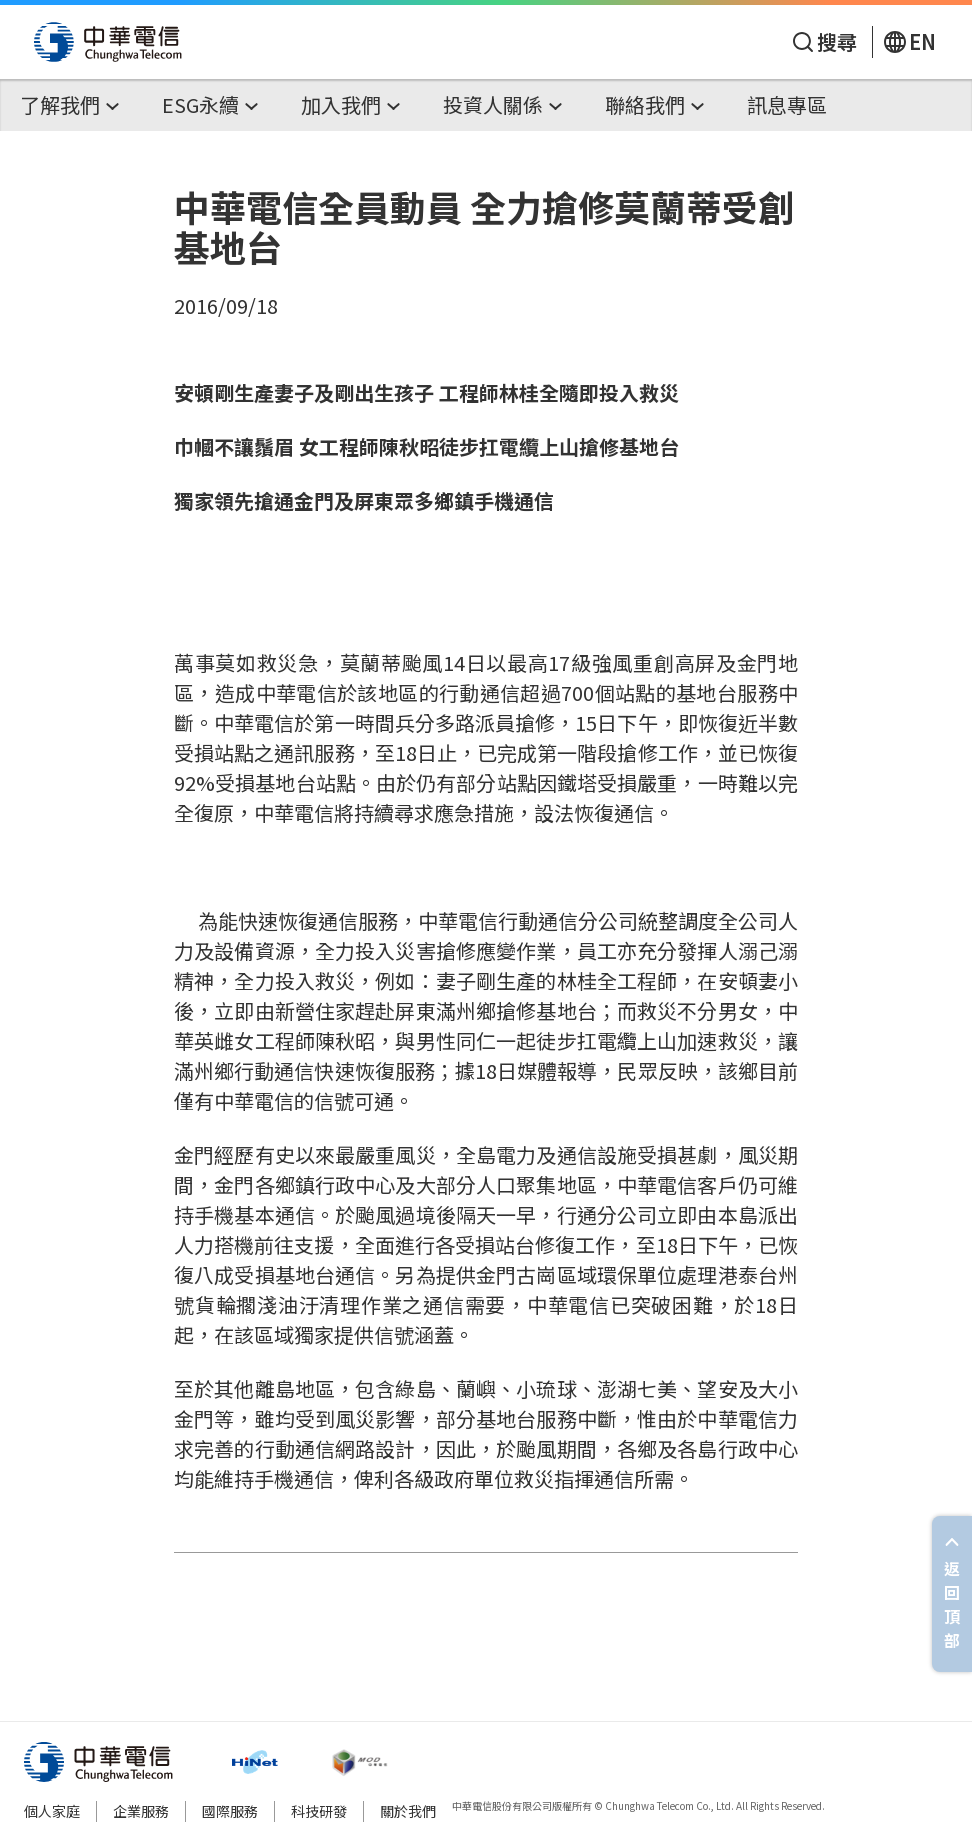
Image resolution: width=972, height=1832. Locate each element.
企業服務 (141, 1811)
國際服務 (230, 1811)
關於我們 (408, 1811)
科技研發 (319, 1811)
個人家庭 (52, 1811)
